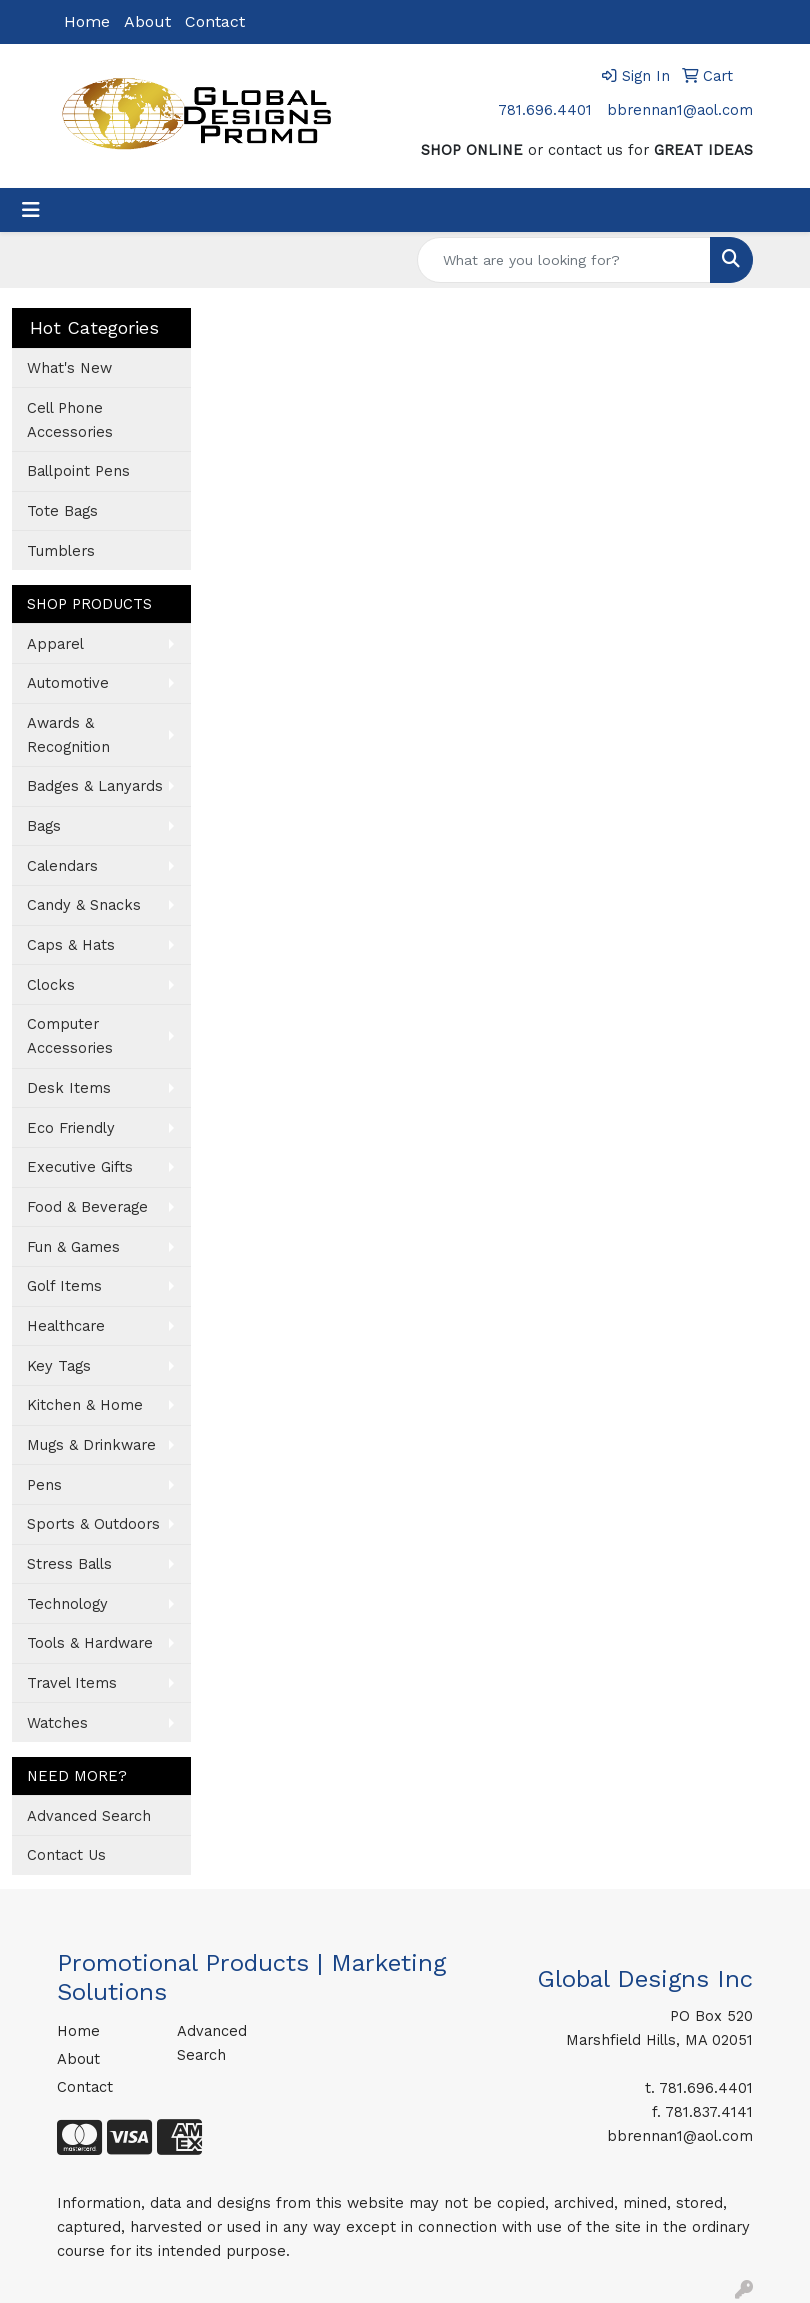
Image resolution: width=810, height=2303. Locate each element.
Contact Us (66, 1855)
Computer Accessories (70, 1036)
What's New (69, 368)
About (147, 21)
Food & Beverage (87, 1207)
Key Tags (59, 1366)
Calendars (62, 866)
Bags (44, 826)
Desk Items (69, 1088)
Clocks (51, 985)
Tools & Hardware (90, 1643)
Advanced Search (89, 1816)
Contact (215, 21)
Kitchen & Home (85, 1405)
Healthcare (66, 1326)
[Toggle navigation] (31, 210)
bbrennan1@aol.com (680, 110)
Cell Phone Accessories (70, 420)
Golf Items (64, 1286)
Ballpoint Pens (78, 471)
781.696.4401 (545, 110)
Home (87, 21)
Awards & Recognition (68, 735)
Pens (44, 1485)
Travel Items (72, 1683)
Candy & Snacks (84, 905)
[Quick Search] (564, 260)
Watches (57, 1723)
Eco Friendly (71, 1128)
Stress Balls (69, 1564)
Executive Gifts (80, 1167)
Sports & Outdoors (93, 1524)
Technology (67, 1604)
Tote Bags (62, 511)
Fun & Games (73, 1247)
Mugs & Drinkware (91, 1445)
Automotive (68, 683)
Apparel (55, 644)
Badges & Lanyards (95, 786)
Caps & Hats (71, 945)
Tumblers (61, 551)
